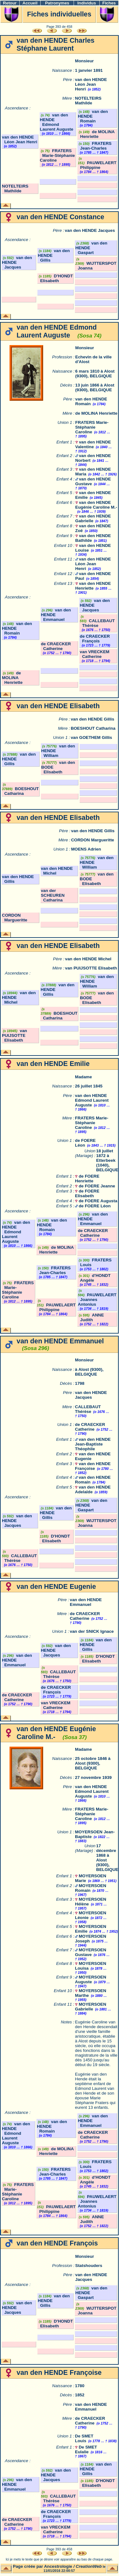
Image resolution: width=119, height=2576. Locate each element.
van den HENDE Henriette (93, 586)
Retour (10, 3)
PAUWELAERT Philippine (97, 165)
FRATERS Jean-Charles (94, 146)
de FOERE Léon (95, 1206)
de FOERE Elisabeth (87, 1193)
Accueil (30, 3)
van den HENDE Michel (88, 959)
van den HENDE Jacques (90, 230)
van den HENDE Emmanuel (86, 1602)
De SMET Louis (84, 2438)
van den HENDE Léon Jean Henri (91, 84)
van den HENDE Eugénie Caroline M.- (96, 505)
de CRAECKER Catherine (56, 646)
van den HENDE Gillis (92, 719)
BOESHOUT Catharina (93, 728)
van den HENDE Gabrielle (93, 518)
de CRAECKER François (95, 638)
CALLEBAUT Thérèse (97, 623)
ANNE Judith (91, 1317)
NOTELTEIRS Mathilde (88, 100)
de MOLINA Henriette (96, 134)
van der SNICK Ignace (92, 1631)
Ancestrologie (58, 2566)
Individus (86, 3)
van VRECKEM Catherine (94, 654)
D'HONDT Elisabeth (55, 278)
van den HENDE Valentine (93, 444)
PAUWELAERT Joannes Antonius (97, 1299)
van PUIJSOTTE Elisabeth (91, 968)
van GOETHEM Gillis (91, 737)
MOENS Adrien (86, 849)
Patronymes (57, 3)
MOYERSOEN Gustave (90, 1952)
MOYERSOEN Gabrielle (90, 2006)
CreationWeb (89, 2566)
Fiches (109, 3)
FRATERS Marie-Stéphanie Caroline (57, 155)
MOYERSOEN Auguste (90, 1979)
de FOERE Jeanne (97, 1186)
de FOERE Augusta (98, 1200)
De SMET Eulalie (86, 2449)
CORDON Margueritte (92, 840)
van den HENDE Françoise (92, 1466)
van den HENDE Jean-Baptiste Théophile (92, 1444)
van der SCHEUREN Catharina (53, 895)
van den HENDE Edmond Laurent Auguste (56, 122)
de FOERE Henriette (87, 1178)
